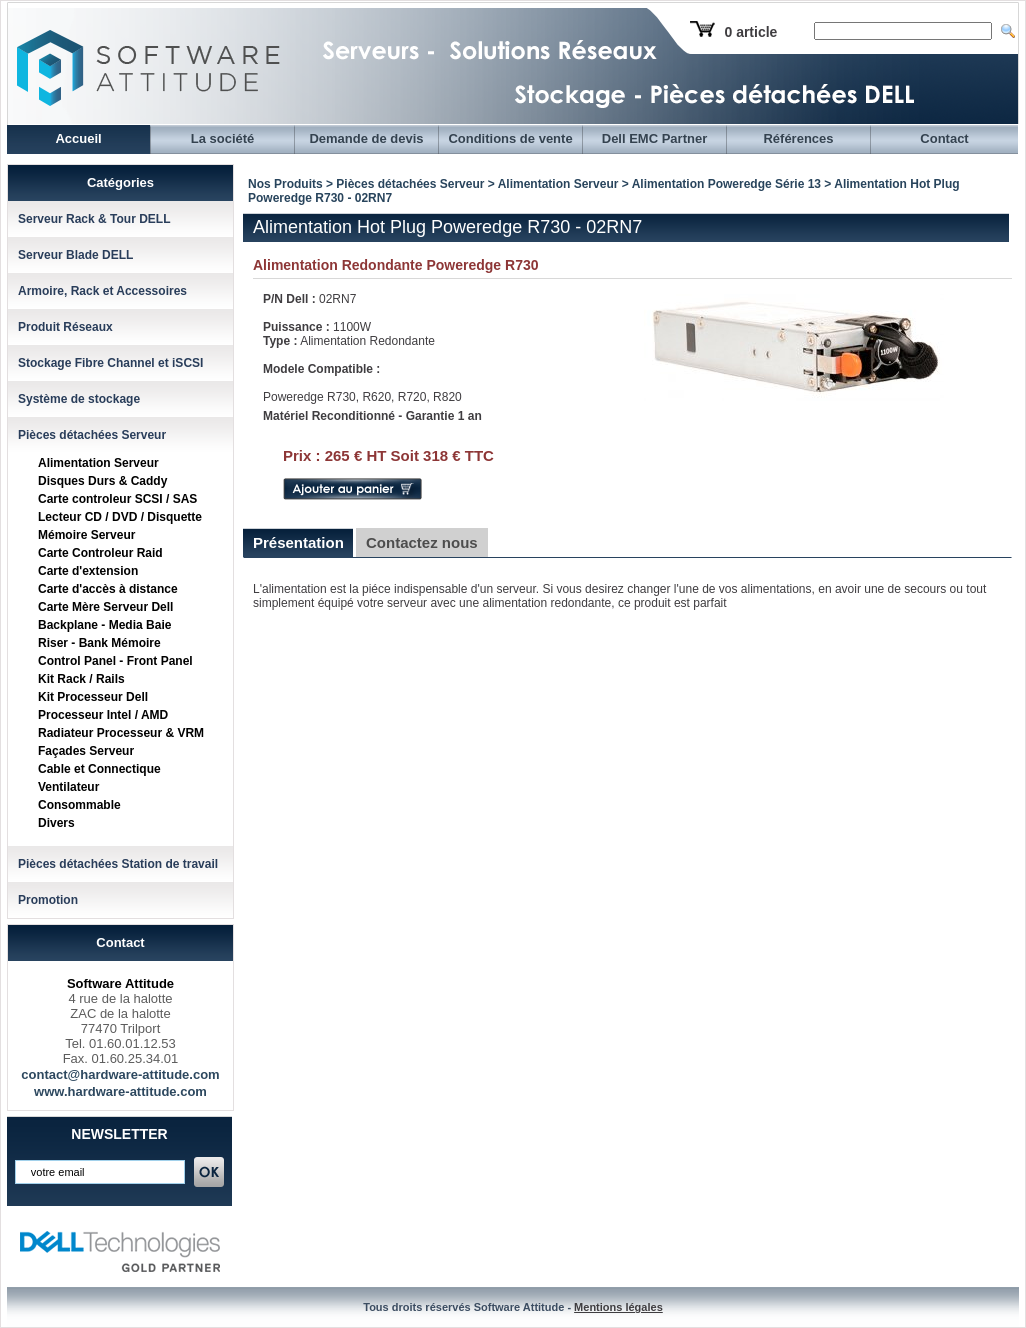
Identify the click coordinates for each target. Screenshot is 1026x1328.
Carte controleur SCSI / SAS (117, 499)
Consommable (79, 805)
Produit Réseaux (65, 327)
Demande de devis (366, 138)
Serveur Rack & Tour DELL (94, 219)
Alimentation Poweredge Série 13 (726, 184)
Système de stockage (79, 399)
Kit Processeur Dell (93, 697)
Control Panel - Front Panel (115, 661)
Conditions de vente (510, 138)
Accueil (78, 138)
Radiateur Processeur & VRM (121, 733)
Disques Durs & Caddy (102, 481)
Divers (56, 823)
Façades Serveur (86, 751)
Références (798, 138)
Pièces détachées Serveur (92, 435)
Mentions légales (618, 1307)
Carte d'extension (88, 571)
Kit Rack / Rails (81, 679)
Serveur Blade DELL (75, 255)
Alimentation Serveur (98, 463)
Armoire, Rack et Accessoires (102, 291)
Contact (944, 138)
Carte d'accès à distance (108, 589)
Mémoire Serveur (86, 535)
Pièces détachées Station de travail (118, 864)
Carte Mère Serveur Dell (105, 607)
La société (223, 138)
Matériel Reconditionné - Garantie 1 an (372, 416)
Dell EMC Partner (654, 138)
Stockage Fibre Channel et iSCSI (110, 363)
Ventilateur (68, 787)
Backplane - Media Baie (104, 625)
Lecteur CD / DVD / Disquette (120, 517)
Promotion (48, 900)
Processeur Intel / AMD (103, 715)
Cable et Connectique (99, 769)
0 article (750, 32)
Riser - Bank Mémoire (99, 643)
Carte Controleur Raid (100, 553)
